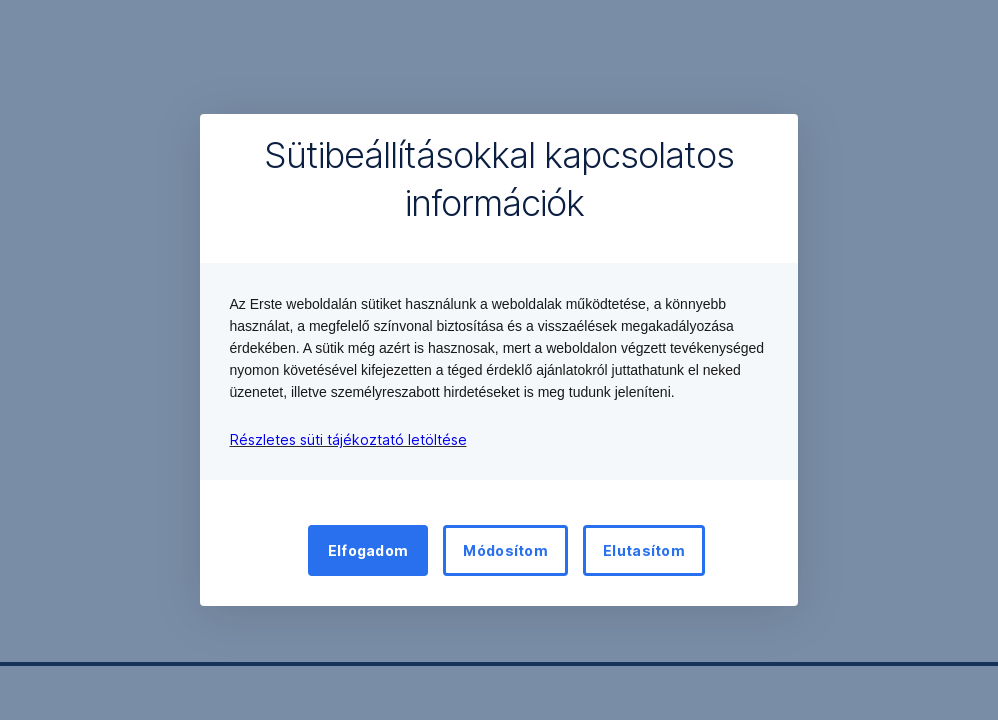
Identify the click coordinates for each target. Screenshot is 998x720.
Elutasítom (644, 550)
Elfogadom (368, 550)
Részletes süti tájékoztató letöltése (348, 439)
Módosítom (505, 550)
